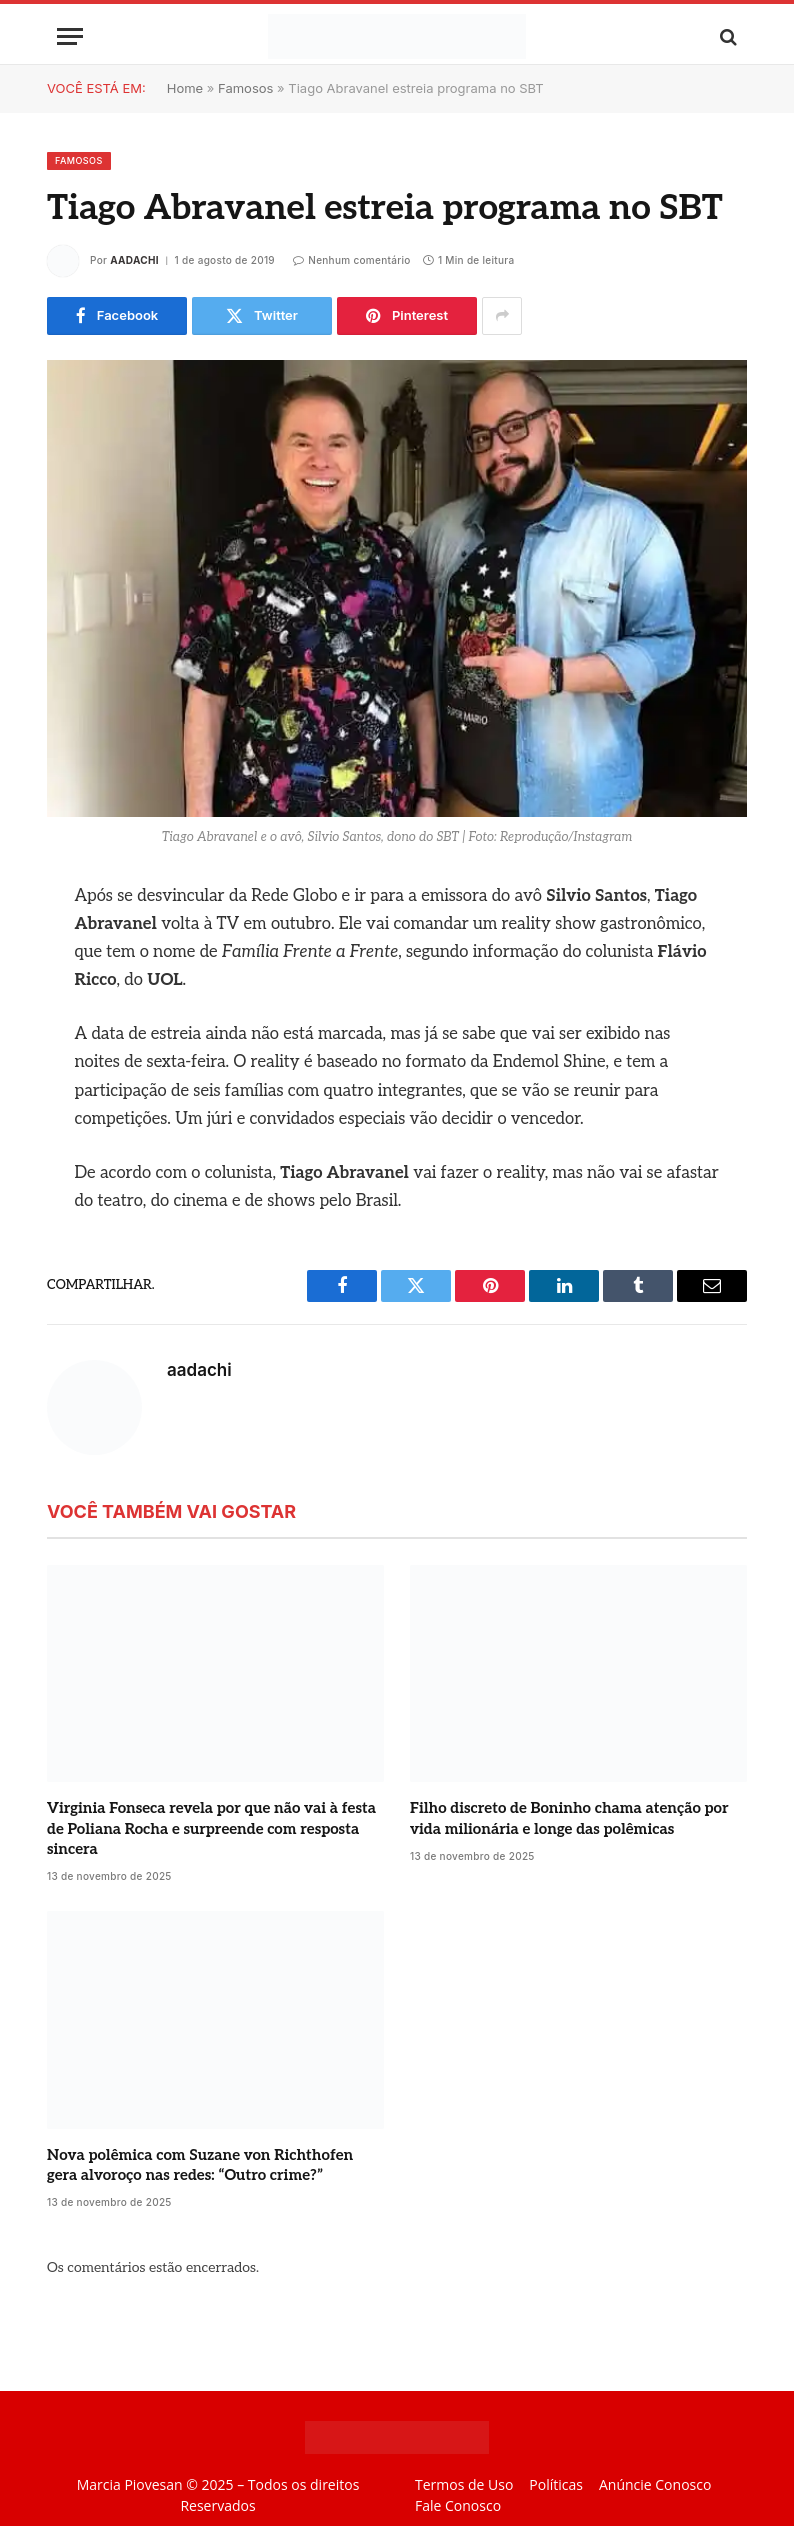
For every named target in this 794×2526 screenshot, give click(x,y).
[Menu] (70, 36)
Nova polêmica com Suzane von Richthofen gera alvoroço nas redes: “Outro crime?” (200, 2165)
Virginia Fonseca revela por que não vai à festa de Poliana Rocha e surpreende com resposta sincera (211, 1828)
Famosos (245, 88)
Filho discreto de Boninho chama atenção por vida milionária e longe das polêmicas (569, 1818)
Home (185, 88)
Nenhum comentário (352, 260)
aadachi (134, 260)
